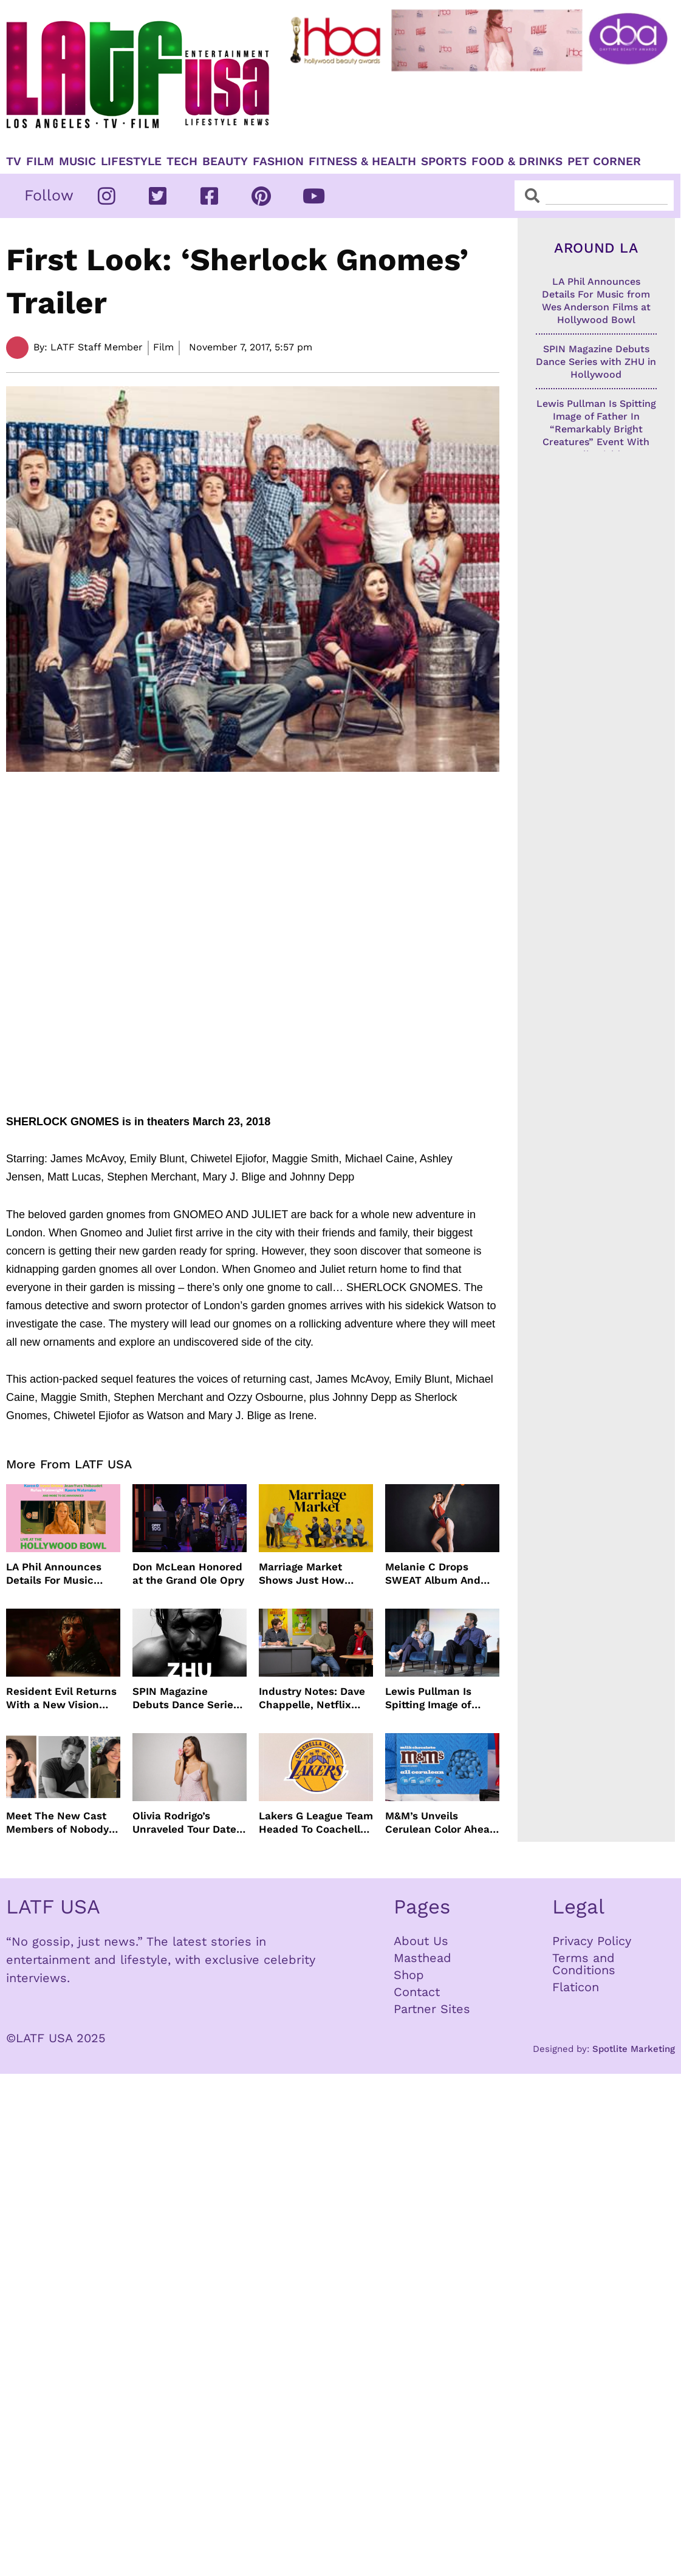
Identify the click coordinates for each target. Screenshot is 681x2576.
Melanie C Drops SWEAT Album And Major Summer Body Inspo (436, 1574)
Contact (417, 1992)
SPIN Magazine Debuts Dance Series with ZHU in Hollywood (185, 1698)
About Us (421, 1941)
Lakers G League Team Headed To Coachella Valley (316, 1823)
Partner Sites (432, 2009)
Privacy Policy (591, 1941)
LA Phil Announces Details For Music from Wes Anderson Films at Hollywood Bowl (56, 1574)
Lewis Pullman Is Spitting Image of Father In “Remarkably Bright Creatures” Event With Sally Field (435, 1698)
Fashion (278, 161)
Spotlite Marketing (633, 2048)
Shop (409, 1975)
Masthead (422, 1958)
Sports (444, 161)
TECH (181, 161)
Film (40, 161)
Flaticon (575, 1987)
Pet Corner (604, 161)
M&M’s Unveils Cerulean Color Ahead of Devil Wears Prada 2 (440, 1823)
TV (13, 161)
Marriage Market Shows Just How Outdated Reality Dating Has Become (308, 1574)
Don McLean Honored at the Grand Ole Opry (188, 1573)
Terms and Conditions (583, 1964)
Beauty (225, 161)
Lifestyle (131, 161)
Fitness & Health (362, 161)
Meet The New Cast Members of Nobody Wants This (57, 1823)
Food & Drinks (517, 161)
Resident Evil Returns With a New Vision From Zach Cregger (61, 1698)
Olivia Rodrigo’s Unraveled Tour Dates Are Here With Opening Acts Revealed (187, 1823)
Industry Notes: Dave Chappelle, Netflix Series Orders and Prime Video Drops (312, 1698)
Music (77, 161)
